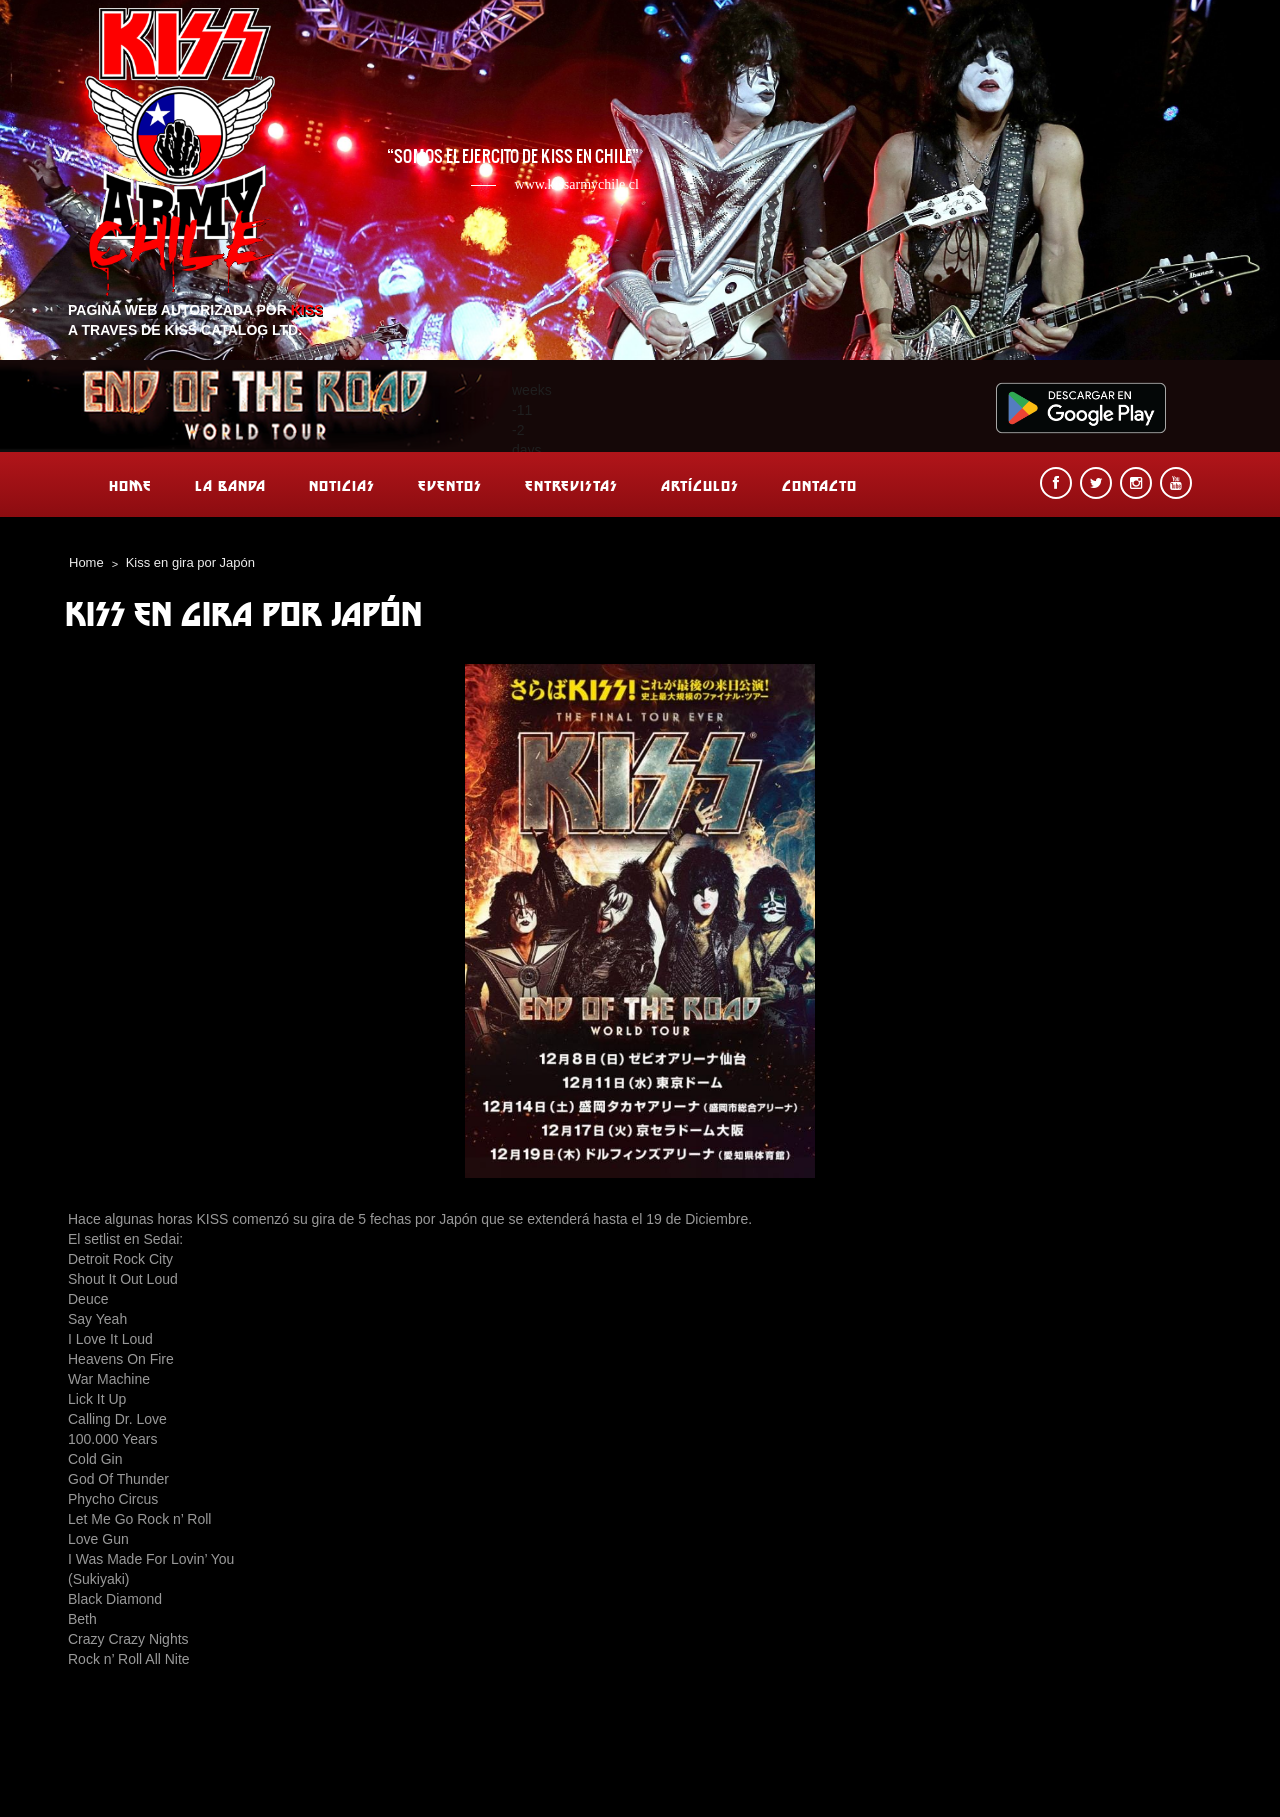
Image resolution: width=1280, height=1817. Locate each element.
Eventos (450, 485)
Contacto (819, 485)
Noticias (342, 485)
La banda (230, 485)
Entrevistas (571, 485)
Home (130, 485)
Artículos (700, 485)
